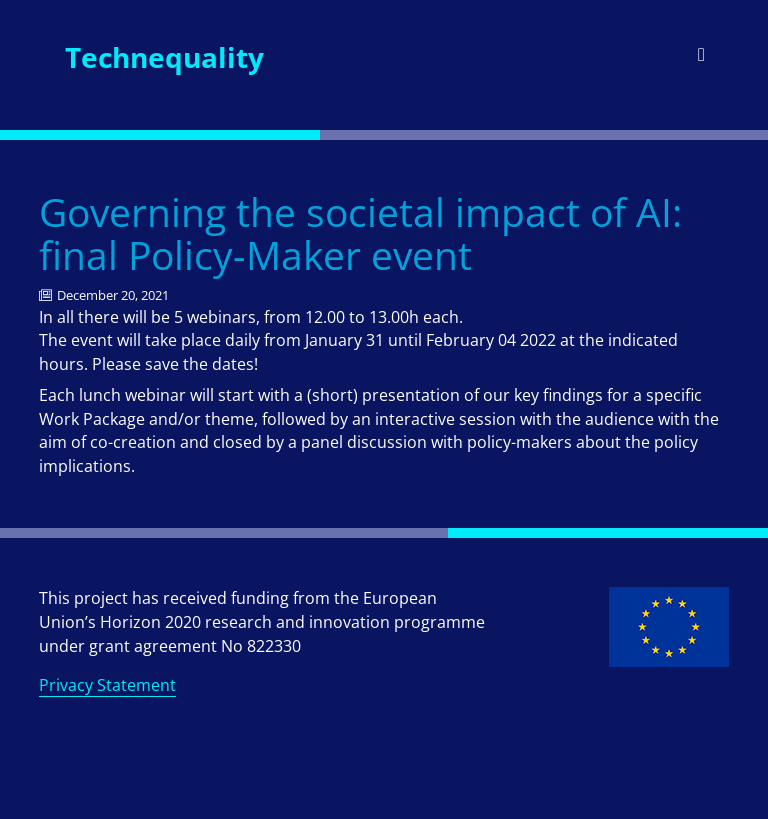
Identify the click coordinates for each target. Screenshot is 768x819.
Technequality (164, 57)
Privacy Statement (107, 685)
